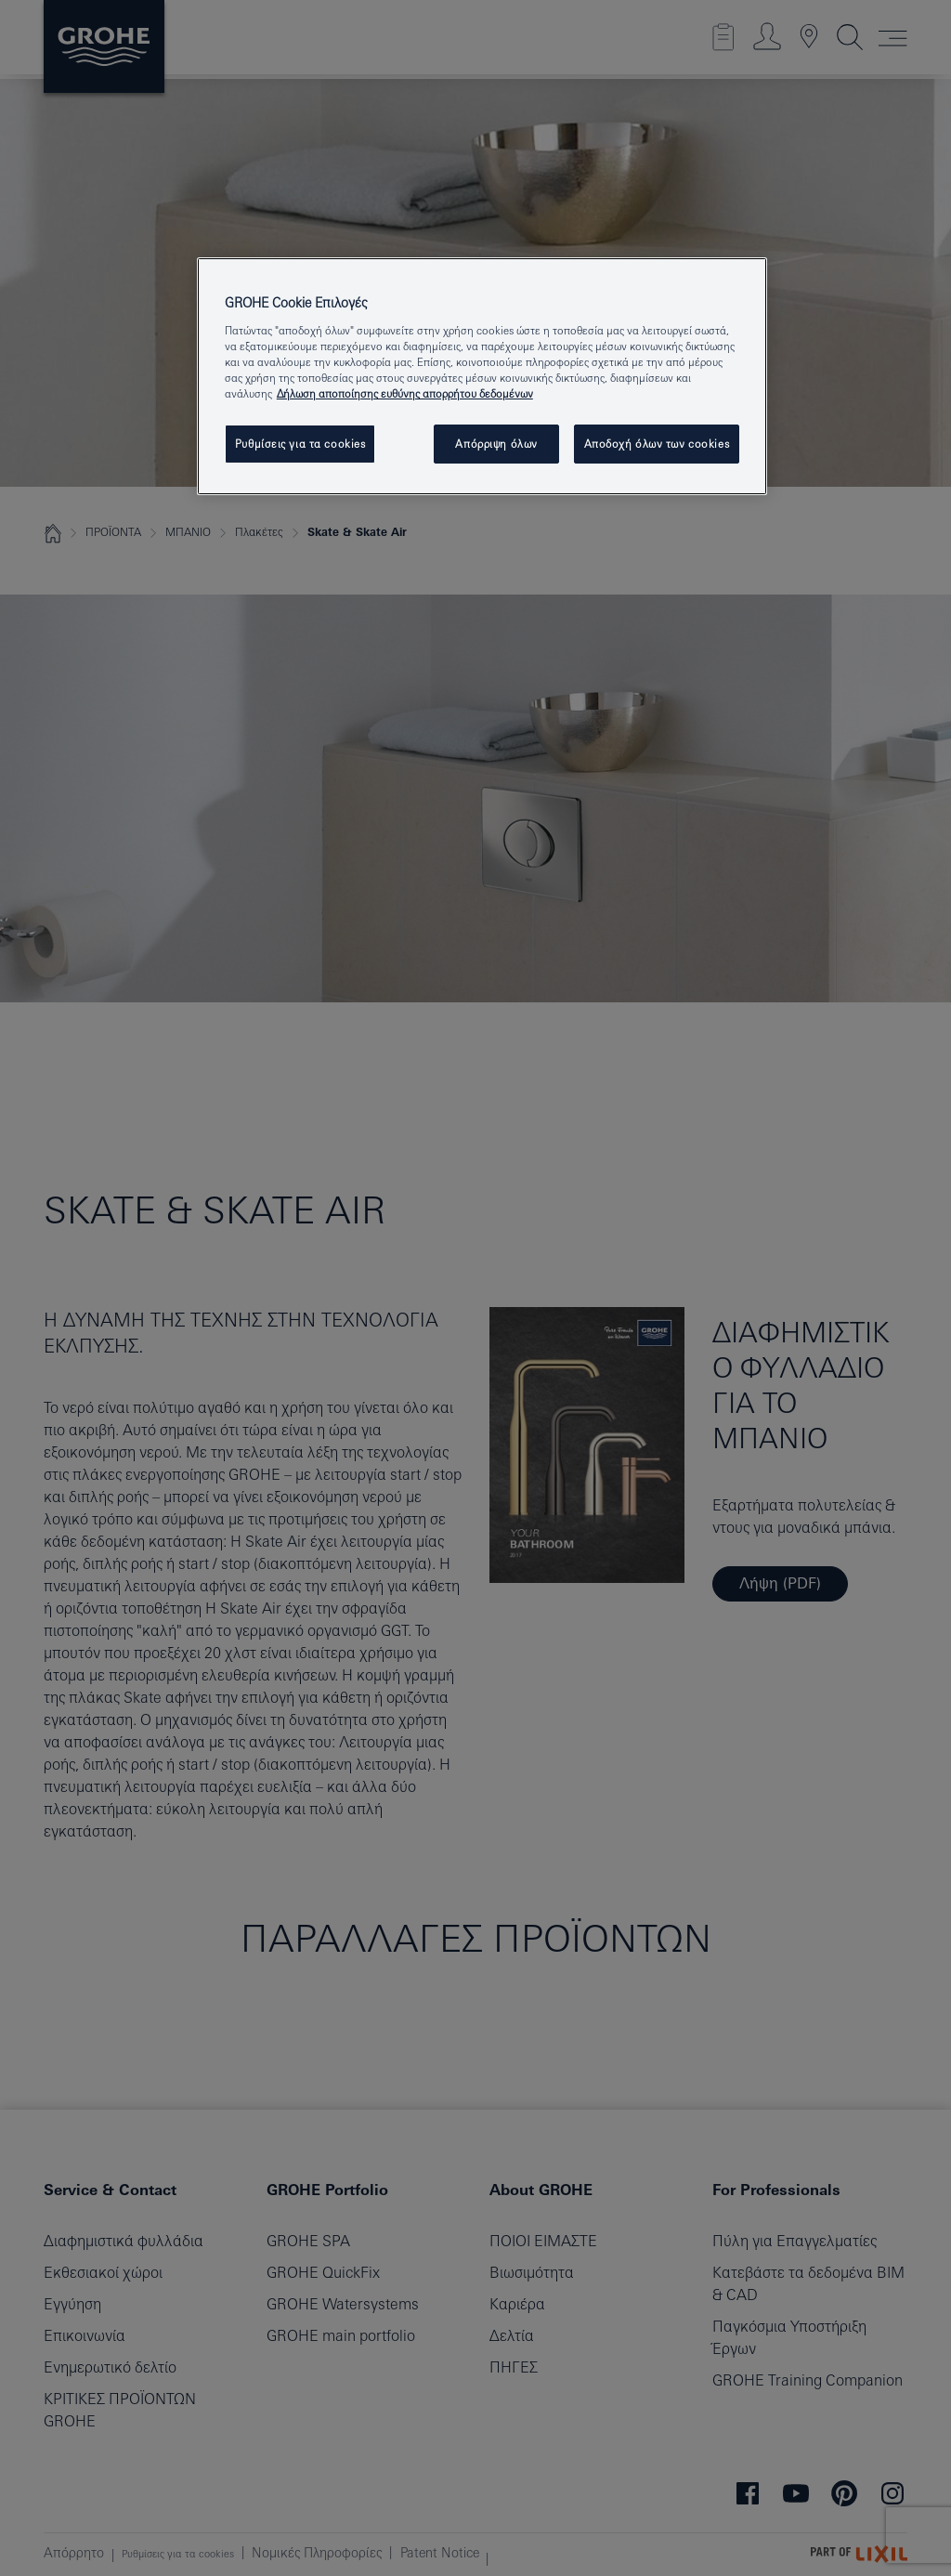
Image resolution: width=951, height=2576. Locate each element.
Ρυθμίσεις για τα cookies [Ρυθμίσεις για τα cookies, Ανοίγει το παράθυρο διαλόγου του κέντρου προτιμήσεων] (300, 444)
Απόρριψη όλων (496, 444)
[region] (482, 376)
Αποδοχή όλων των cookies (657, 444)
